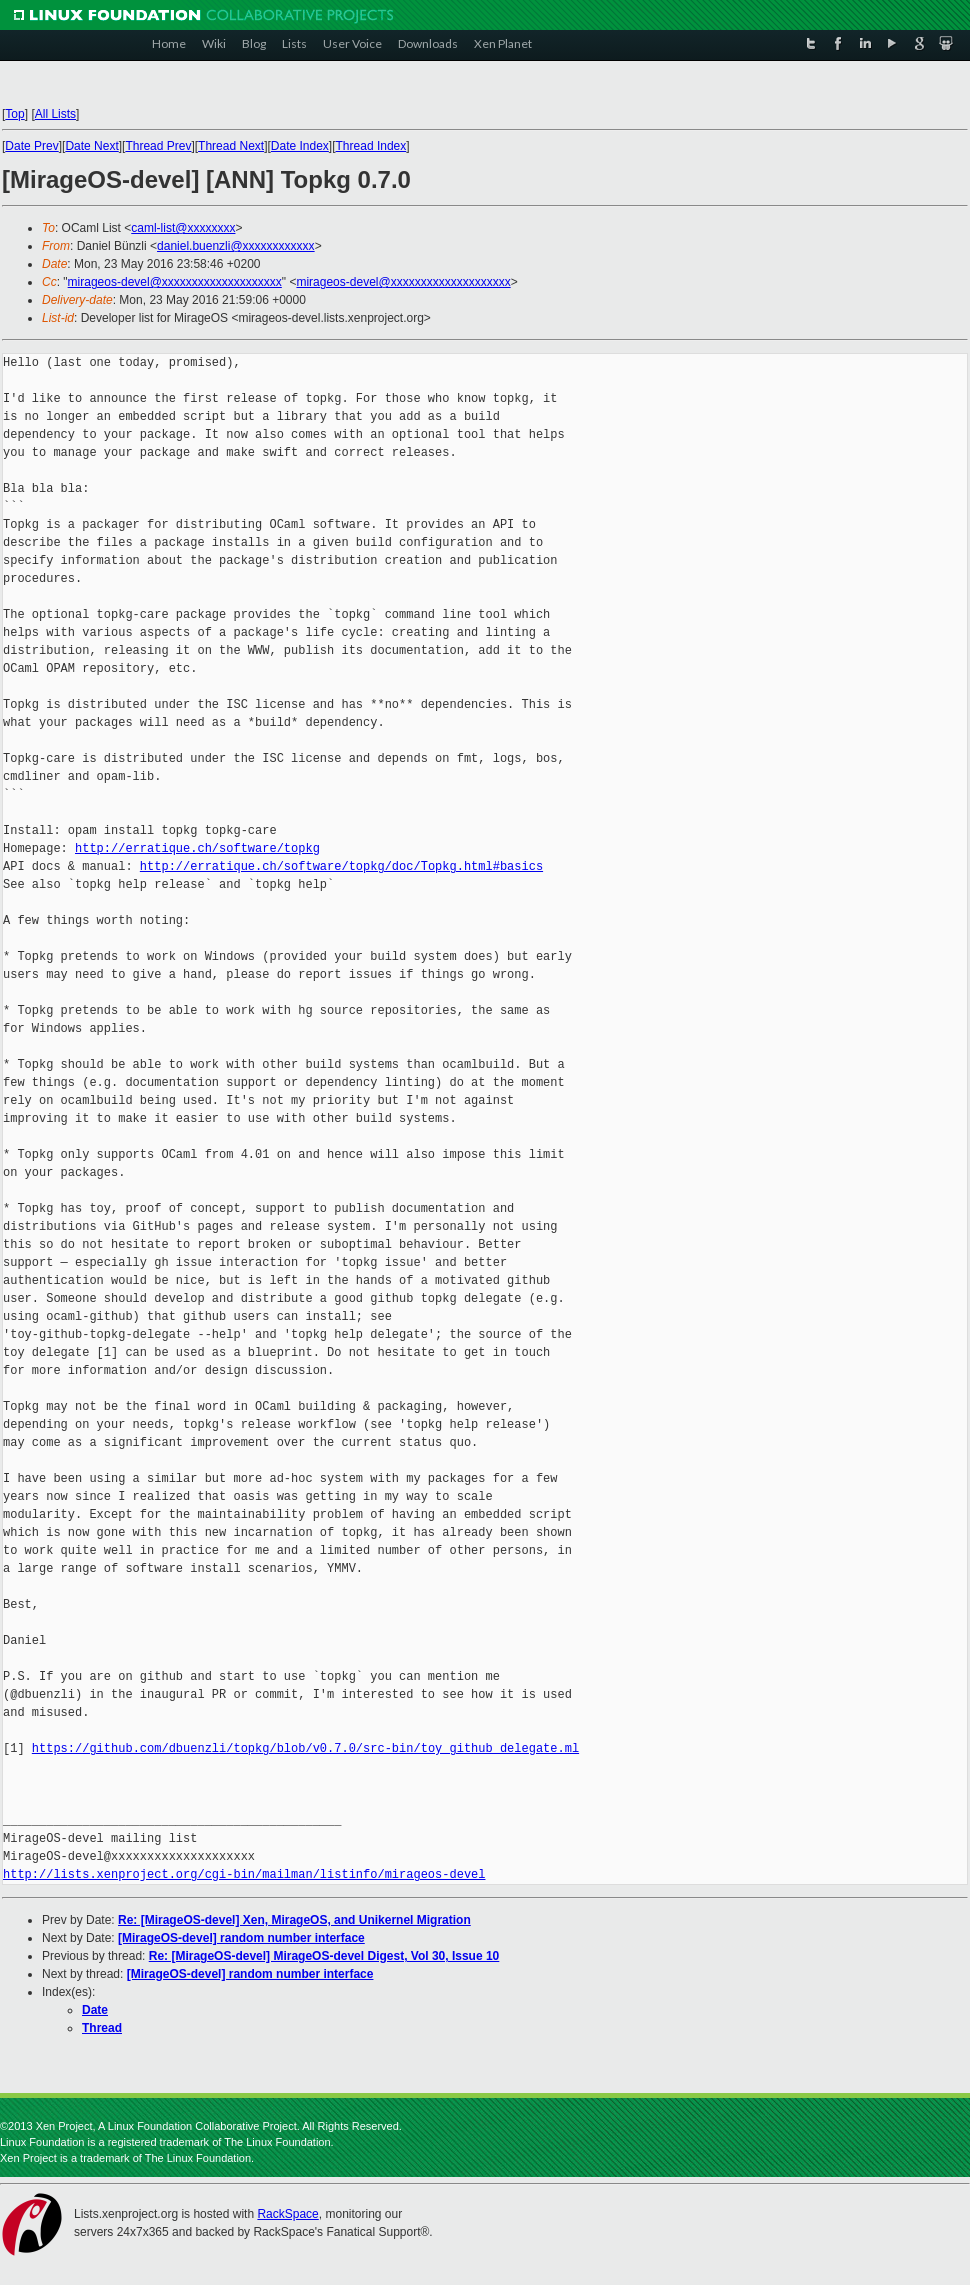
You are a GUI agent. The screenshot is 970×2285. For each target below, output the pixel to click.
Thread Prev (158, 146)
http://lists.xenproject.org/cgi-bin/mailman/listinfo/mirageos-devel (244, 1874)
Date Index (300, 146)
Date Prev (31, 146)
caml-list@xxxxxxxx (183, 228)
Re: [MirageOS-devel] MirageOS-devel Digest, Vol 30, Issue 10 (324, 1956)
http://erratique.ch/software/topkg (197, 848)
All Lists (55, 114)
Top (14, 114)
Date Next (91, 146)
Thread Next (231, 146)
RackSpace (287, 2214)
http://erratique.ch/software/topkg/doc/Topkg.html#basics (341, 866)
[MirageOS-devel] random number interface (241, 1938)
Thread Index (371, 146)
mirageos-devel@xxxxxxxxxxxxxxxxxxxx (175, 282)
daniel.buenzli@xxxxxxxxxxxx (236, 246)
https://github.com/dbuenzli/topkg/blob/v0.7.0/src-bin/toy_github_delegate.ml (305, 1748)
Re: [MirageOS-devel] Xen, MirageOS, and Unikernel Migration (294, 1920)
